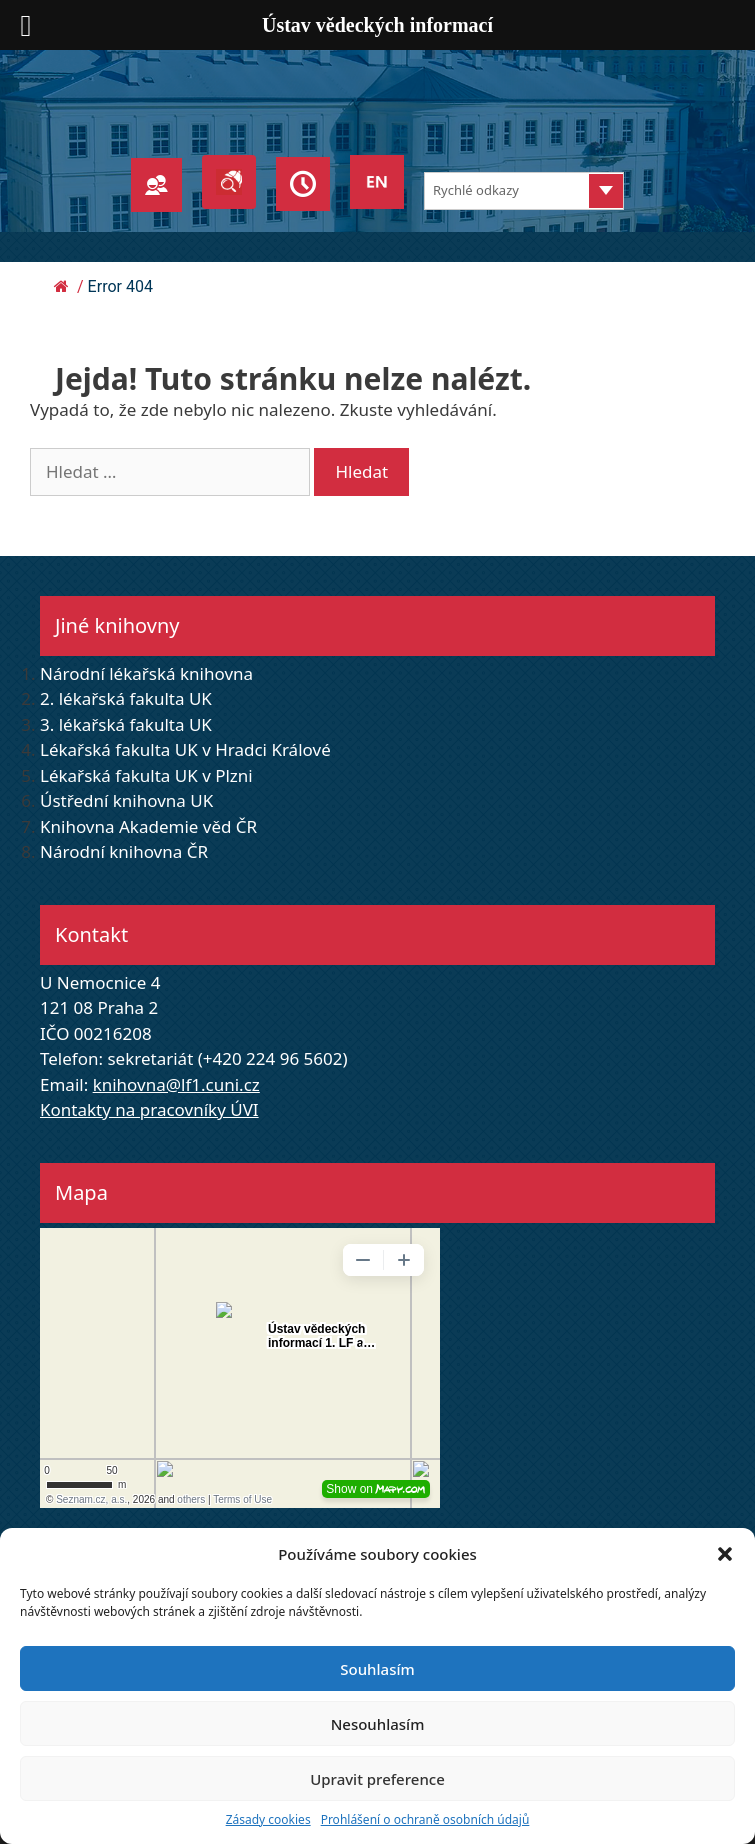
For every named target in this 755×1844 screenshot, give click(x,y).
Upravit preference (377, 1779)
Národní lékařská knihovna (146, 673)
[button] (725, 1554)
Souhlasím (377, 1669)
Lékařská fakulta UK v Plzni (146, 775)
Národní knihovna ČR (124, 851)
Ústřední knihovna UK (126, 800)
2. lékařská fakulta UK (126, 698)
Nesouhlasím (378, 1724)
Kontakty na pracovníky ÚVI (149, 1109)
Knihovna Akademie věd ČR (148, 826)
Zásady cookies (268, 1819)
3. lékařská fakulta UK (126, 724)
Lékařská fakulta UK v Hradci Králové (185, 749)
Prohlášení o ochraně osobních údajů (425, 1819)
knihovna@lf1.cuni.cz (176, 1084)
